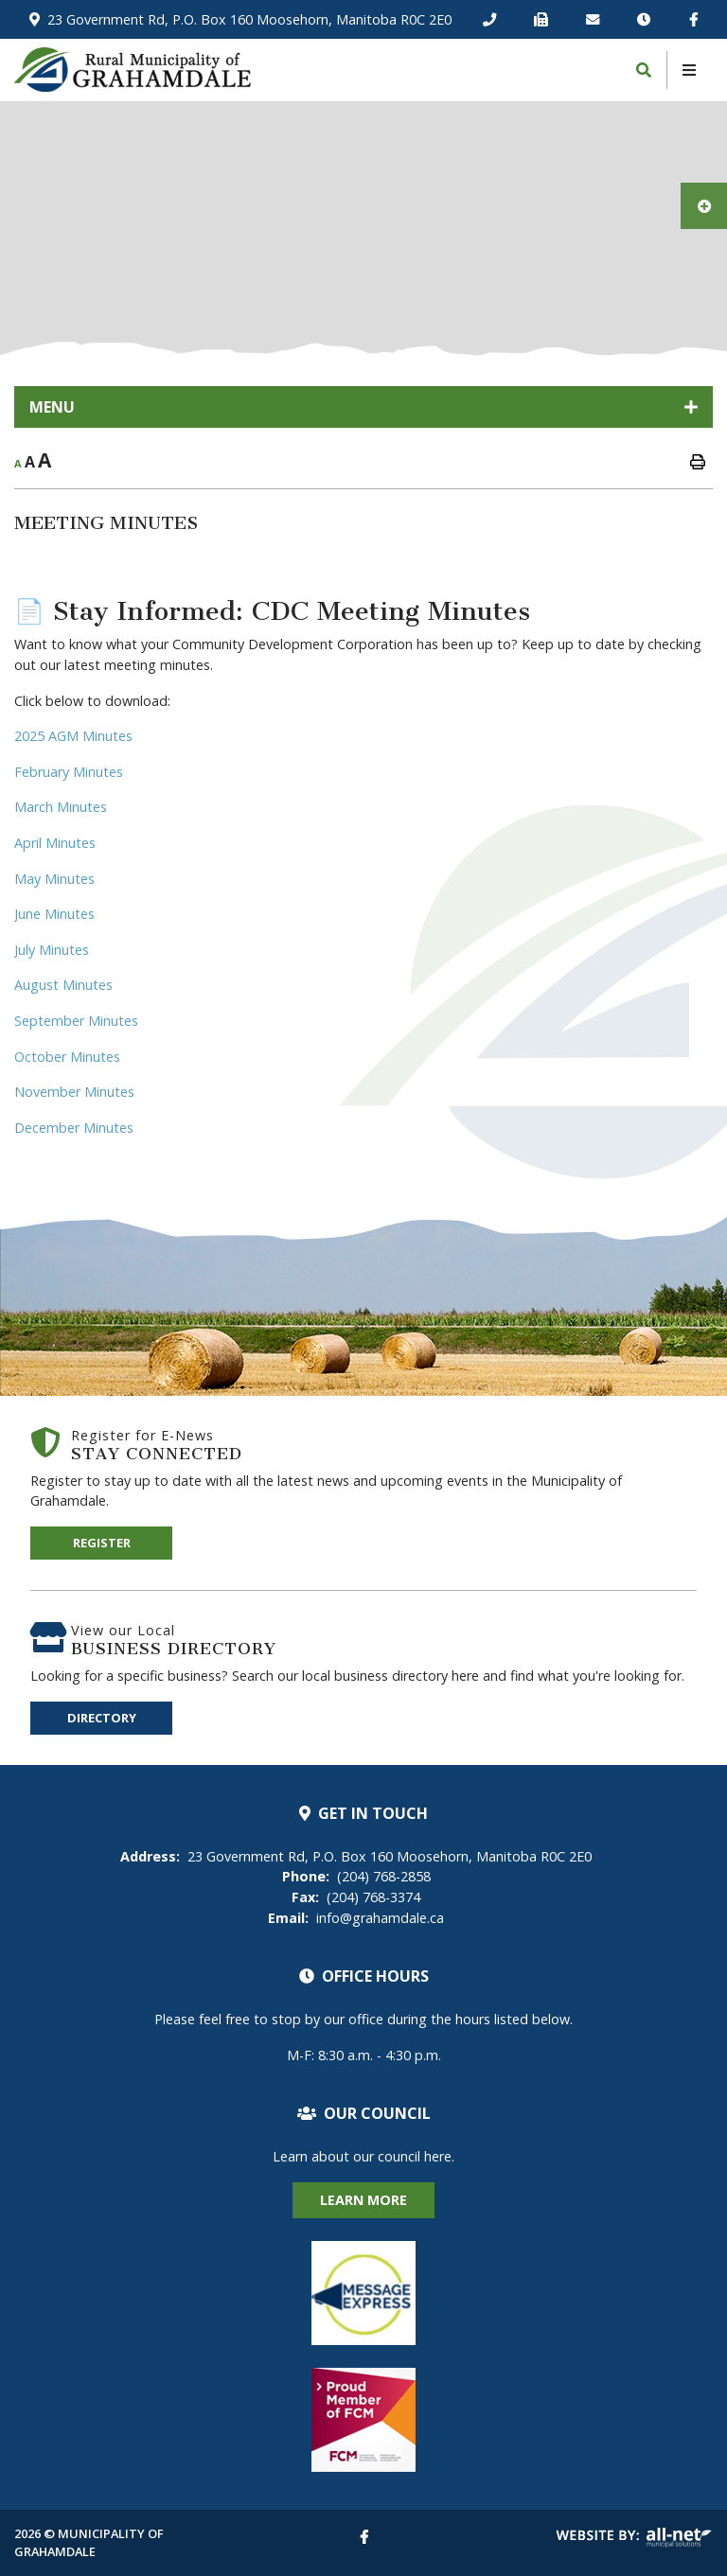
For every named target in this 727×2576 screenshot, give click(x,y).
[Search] (643, 70)
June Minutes (54, 914)
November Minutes (74, 1092)
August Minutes (63, 985)
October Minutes (67, 1057)
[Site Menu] (363, 407)
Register (102, 1542)
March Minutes (60, 807)
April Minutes (55, 843)
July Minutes (51, 950)
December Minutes (73, 1128)
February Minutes (68, 772)
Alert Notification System (363, 2293)
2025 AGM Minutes (73, 736)
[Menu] (689, 70)
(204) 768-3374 (356, 1897)
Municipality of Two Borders (132, 69)
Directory (101, 1717)
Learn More (363, 2200)
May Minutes (54, 879)
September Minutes (76, 1021)
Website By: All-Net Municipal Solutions (634, 2538)
